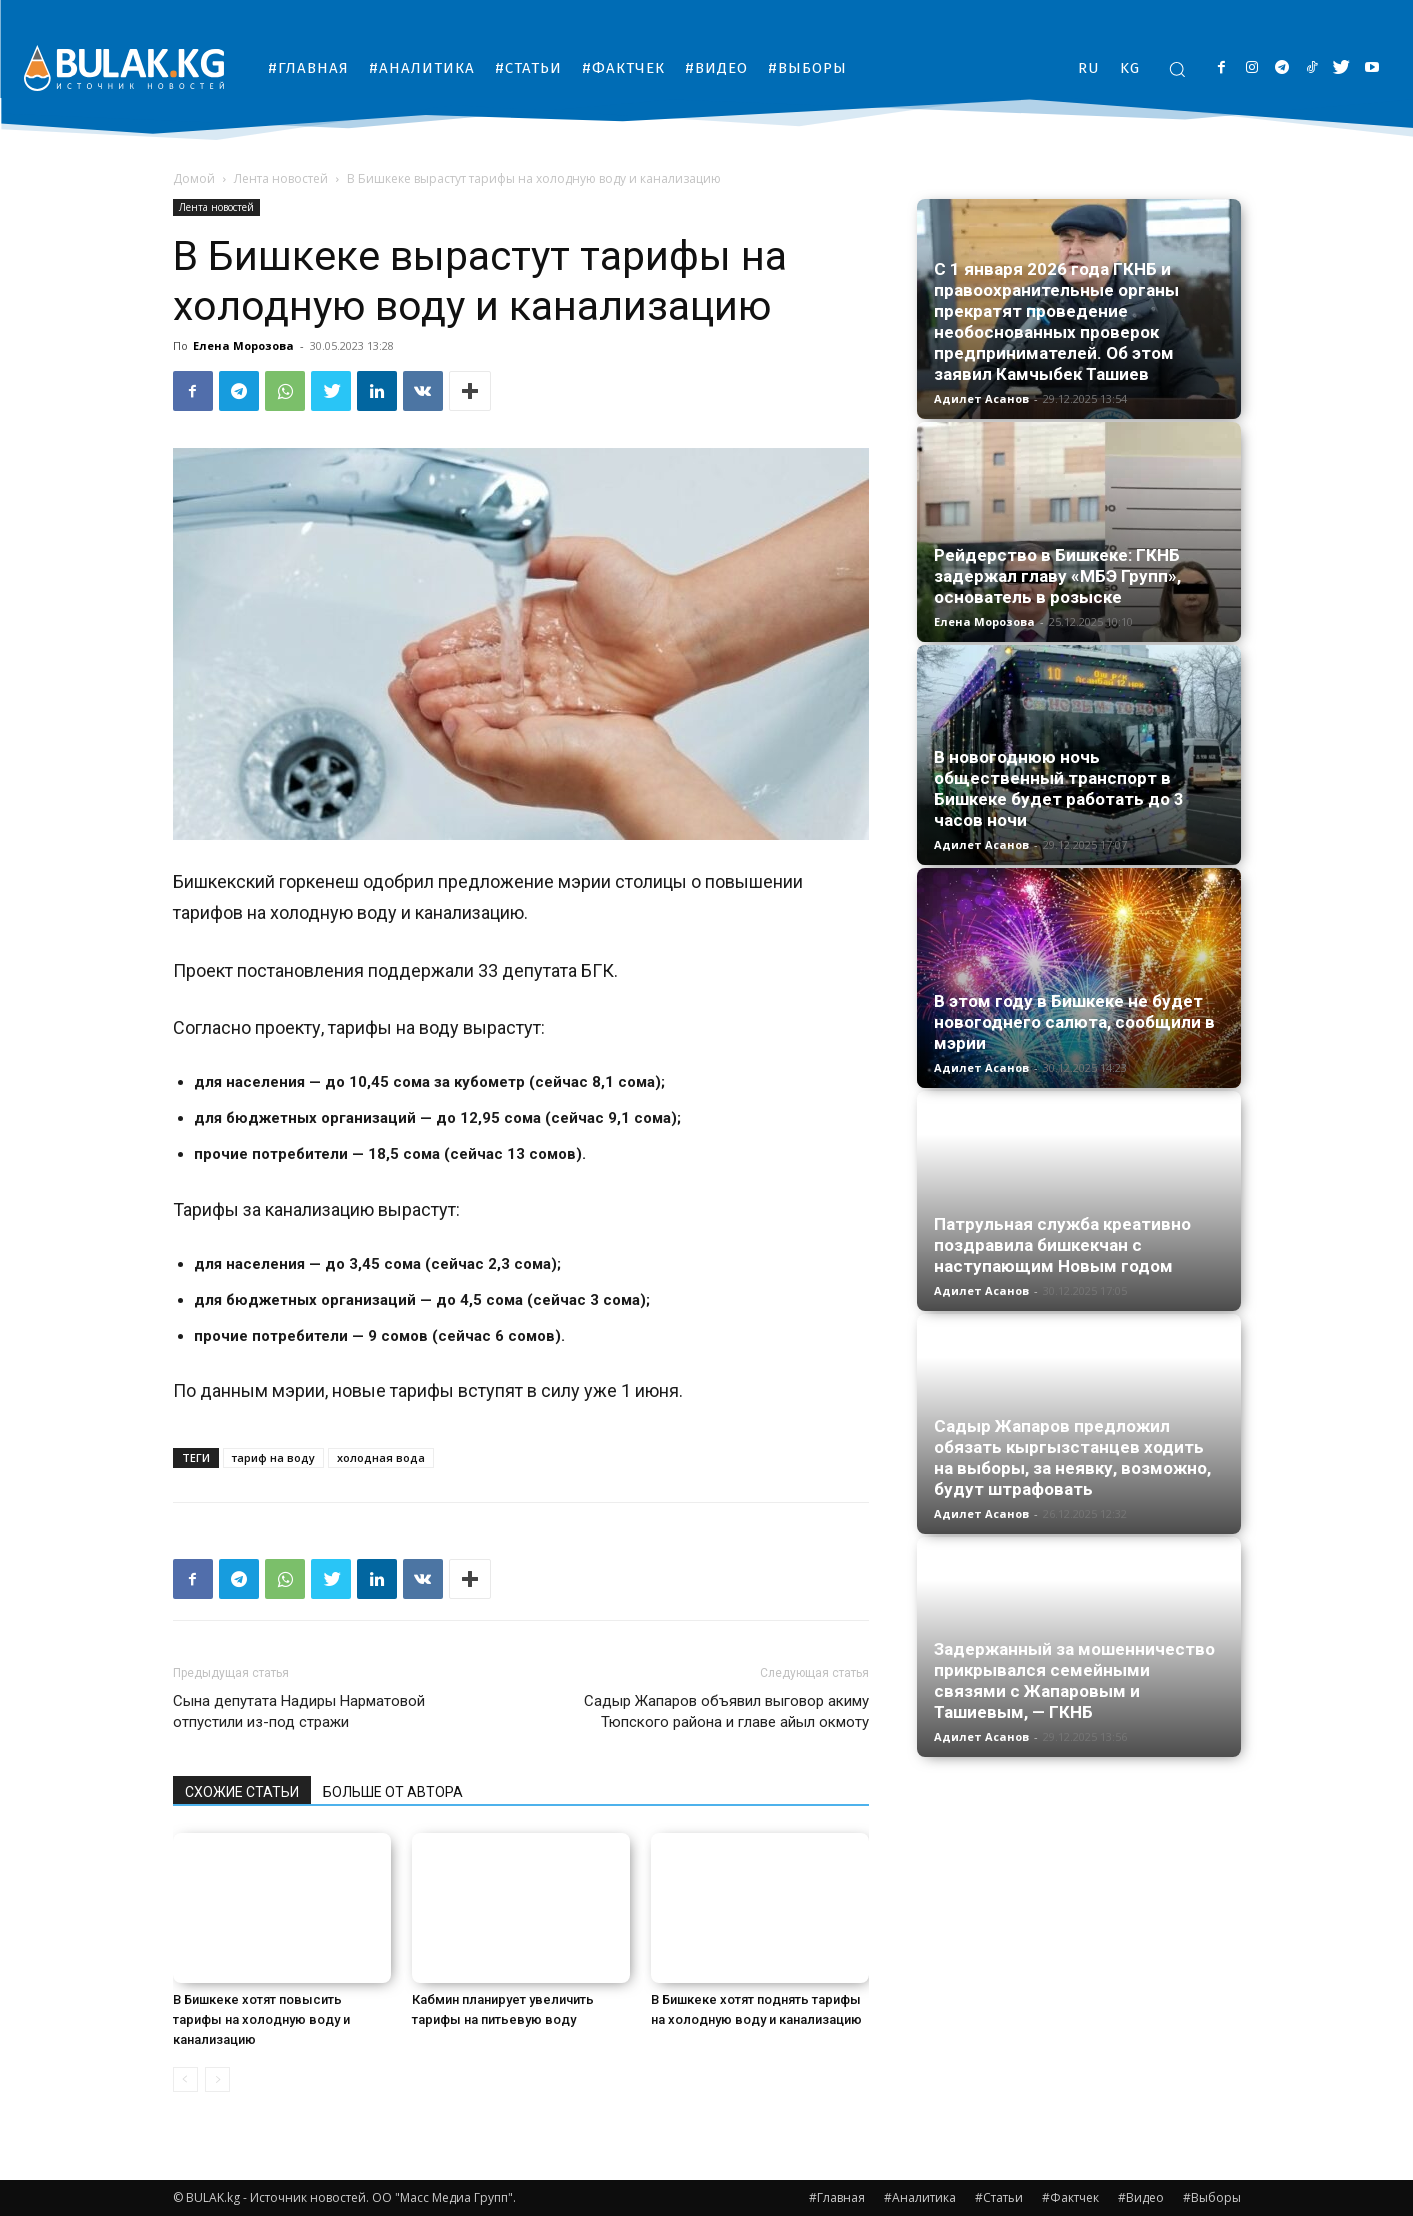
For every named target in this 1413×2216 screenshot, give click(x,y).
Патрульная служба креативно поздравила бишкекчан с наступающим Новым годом (1062, 1245)
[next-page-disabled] (217, 2079)
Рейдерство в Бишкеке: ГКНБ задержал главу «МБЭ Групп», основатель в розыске (1057, 576)
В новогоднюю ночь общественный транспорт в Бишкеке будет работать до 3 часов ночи (1059, 788)
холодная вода (381, 1457)
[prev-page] (185, 2079)
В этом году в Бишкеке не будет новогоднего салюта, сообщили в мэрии (1074, 1022)
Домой (194, 178)
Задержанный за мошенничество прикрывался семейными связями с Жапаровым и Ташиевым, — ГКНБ (1074, 1680)
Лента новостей (281, 178)
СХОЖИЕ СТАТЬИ (242, 1792)
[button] (1177, 69)
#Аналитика (920, 2197)
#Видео (1141, 2197)
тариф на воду (273, 1457)
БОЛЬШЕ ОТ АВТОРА (393, 1792)
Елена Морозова (243, 345)
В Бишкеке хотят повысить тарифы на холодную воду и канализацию (261, 2019)
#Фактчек (1070, 2197)
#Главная (837, 2197)
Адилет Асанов (981, 398)
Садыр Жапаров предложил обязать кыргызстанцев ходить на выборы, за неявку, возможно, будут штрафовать (1072, 1457)
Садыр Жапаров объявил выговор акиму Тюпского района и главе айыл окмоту (726, 1711)
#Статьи (999, 2197)
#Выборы (1212, 2197)
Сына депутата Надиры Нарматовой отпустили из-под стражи (299, 1711)
